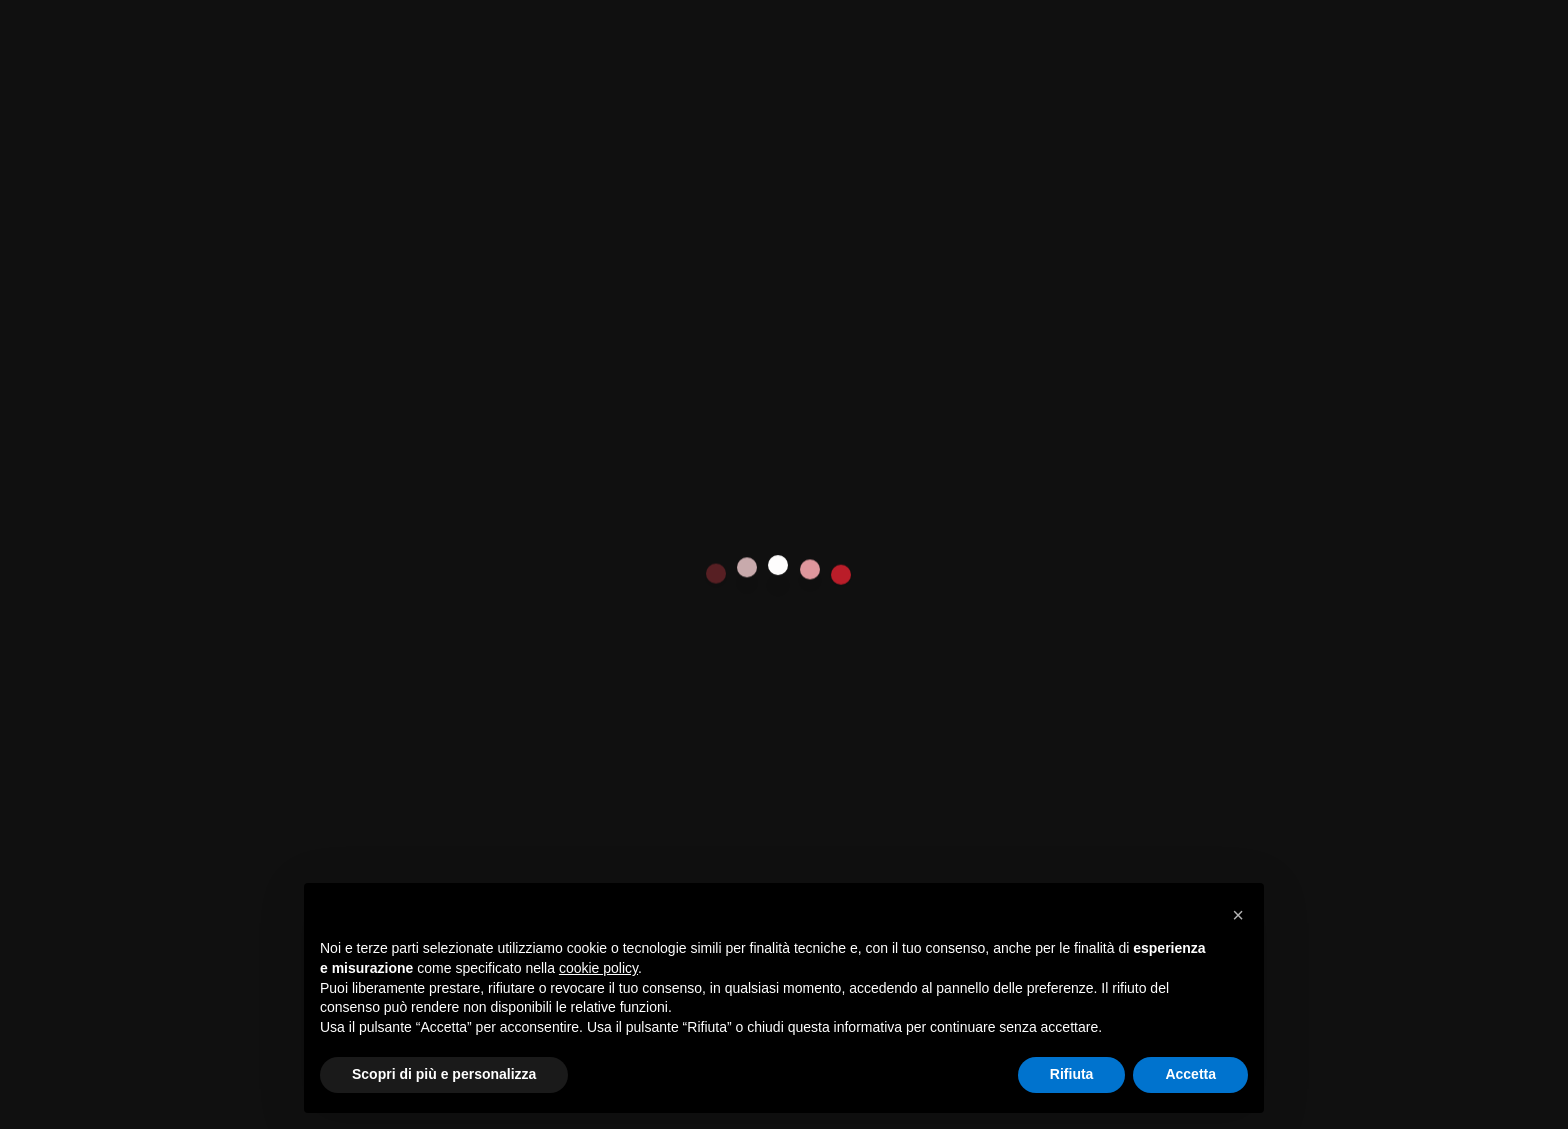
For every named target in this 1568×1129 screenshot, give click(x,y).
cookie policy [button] (598, 968)
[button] (1238, 915)
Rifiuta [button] (1072, 1074)
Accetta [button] (1190, 1074)
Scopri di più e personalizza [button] (444, 1074)
